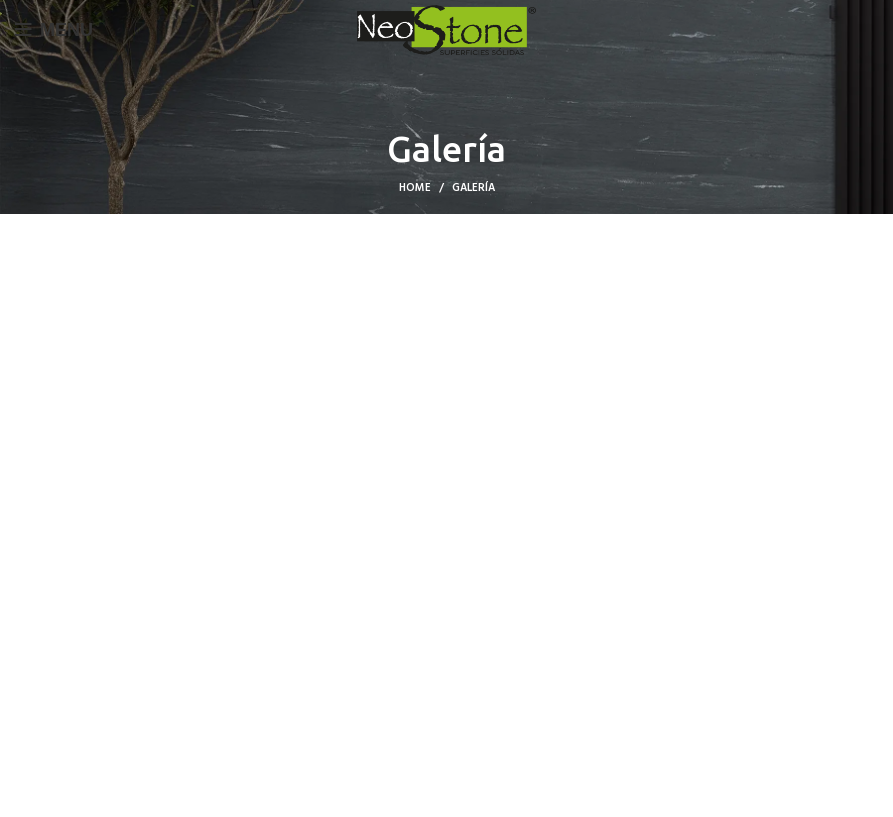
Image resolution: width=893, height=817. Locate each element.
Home (415, 188)
